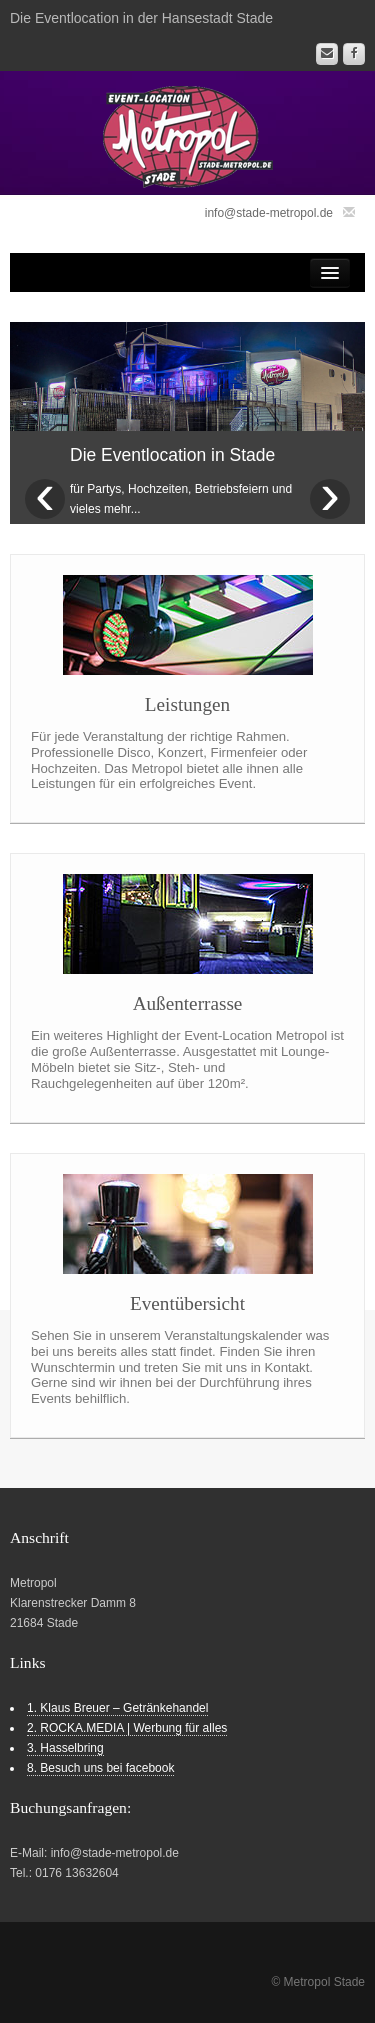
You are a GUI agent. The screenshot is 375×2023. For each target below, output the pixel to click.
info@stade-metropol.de (269, 213)
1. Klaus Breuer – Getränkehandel (117, 1708)
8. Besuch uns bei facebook (100, 1768)
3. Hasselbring (65, 1748)
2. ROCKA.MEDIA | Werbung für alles (127, 1728)
